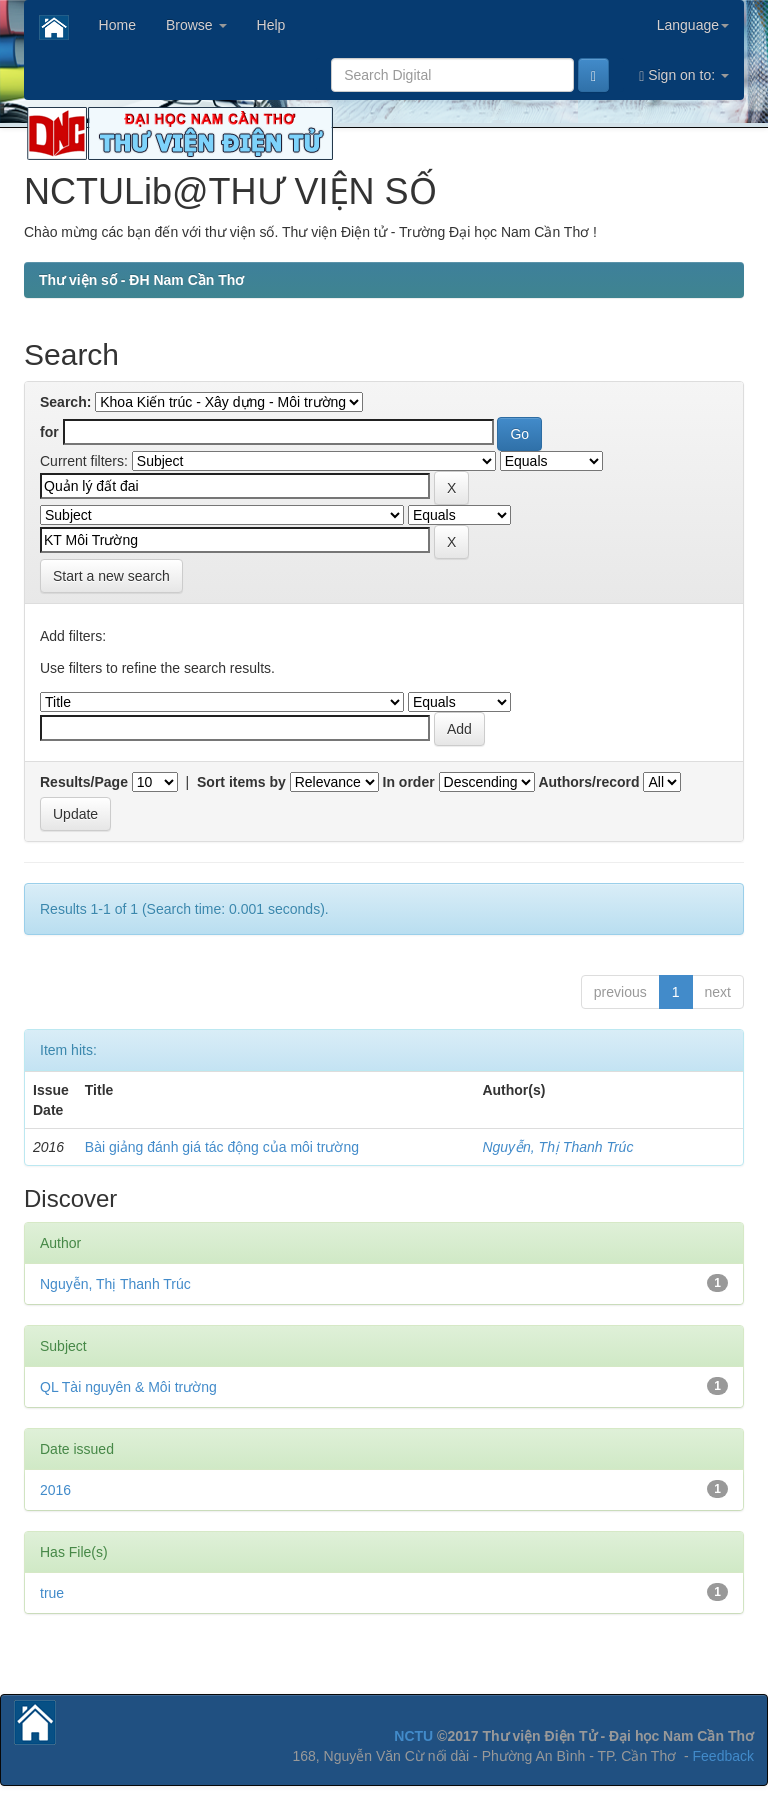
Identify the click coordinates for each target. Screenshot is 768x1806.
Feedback (723, 1756)
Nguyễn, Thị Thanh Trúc (557, 1147)
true (52, 1593)
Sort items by (241, 782)
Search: (65, 402)
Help (271, 25)
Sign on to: (684, 75)
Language (693, 25)
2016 (55, 1490)
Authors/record (588, 782)
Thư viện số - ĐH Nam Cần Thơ (141, 280)
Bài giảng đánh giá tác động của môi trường (222, 1147)
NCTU (413, 1736)
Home (117, 25)
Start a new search (111, 576)
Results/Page (84, 782)
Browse (196, 25)
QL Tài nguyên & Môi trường (128, 1387)
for (49, 432)
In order (409, 782)
